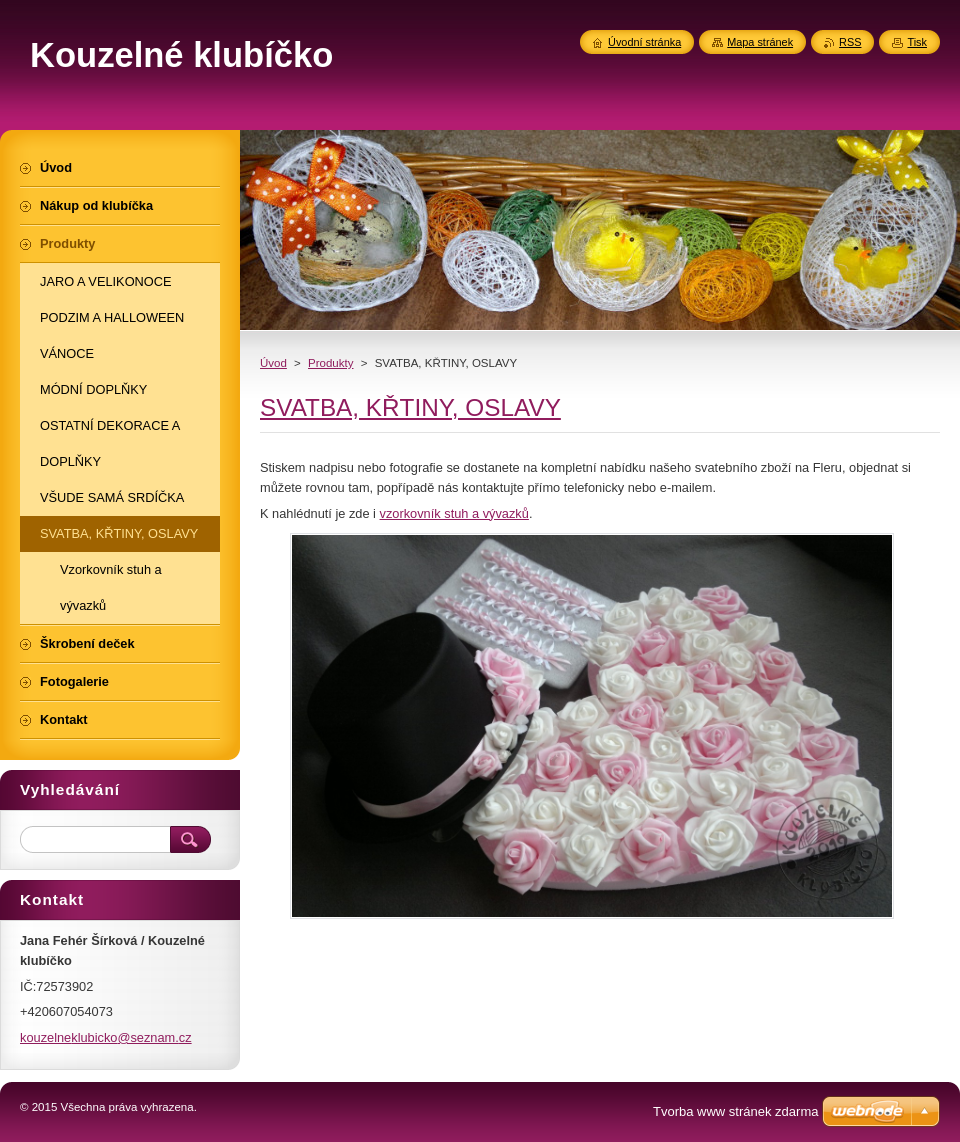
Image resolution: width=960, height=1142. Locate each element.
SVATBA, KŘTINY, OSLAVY (410, 407)
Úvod (273, 363)
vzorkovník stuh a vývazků (454, 513)
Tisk (917, 42)
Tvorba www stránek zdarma (735, 1111)
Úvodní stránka (644, 42)
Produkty (330, 363)
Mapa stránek (760, 42)
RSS (850, 42)
